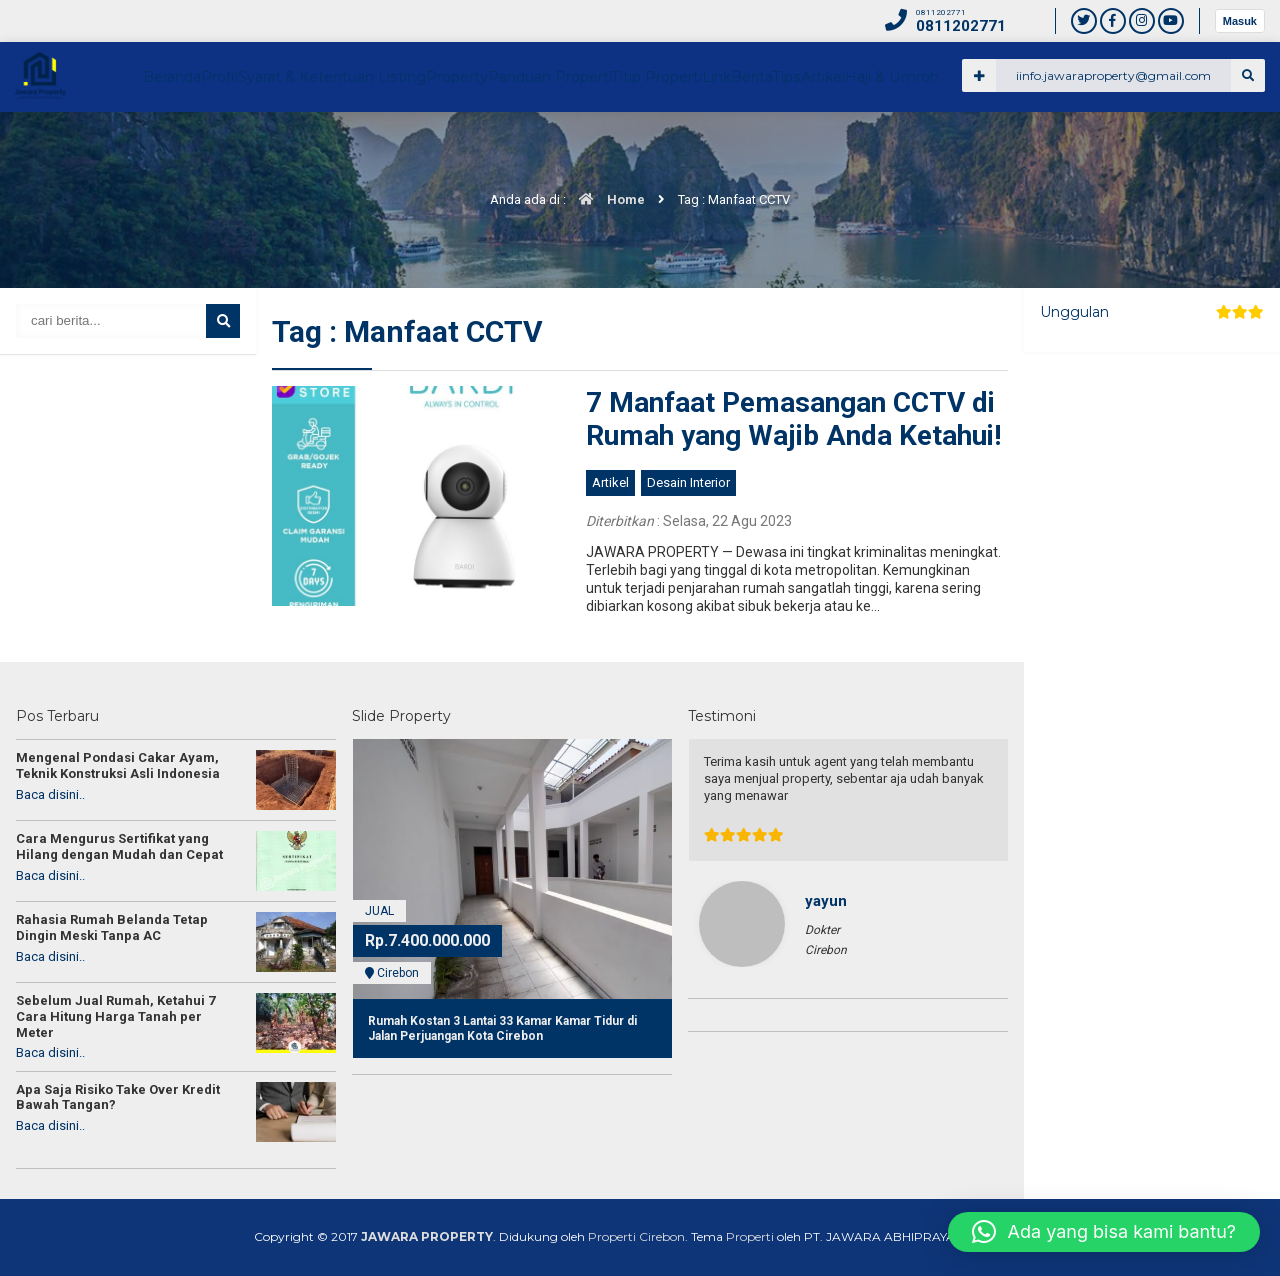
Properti (750, 1236)
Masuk (1240, 21)
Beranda (327, 146)
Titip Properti (873, 146)
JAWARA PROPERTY (427, 1236)
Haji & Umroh (1212, 146)
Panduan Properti (754, 146)
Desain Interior (688, 482)
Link (952, 146)
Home (607, 199)
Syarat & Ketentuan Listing (516, 146)
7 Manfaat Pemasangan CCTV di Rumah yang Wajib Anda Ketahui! (793, 419)
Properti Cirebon (636, 1236)
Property (648, 146)
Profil (395, 146)
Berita (1010, 146)
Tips (1067, 146)
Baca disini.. (50, 794)
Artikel (1126, 146)
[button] (1104, 1232)
